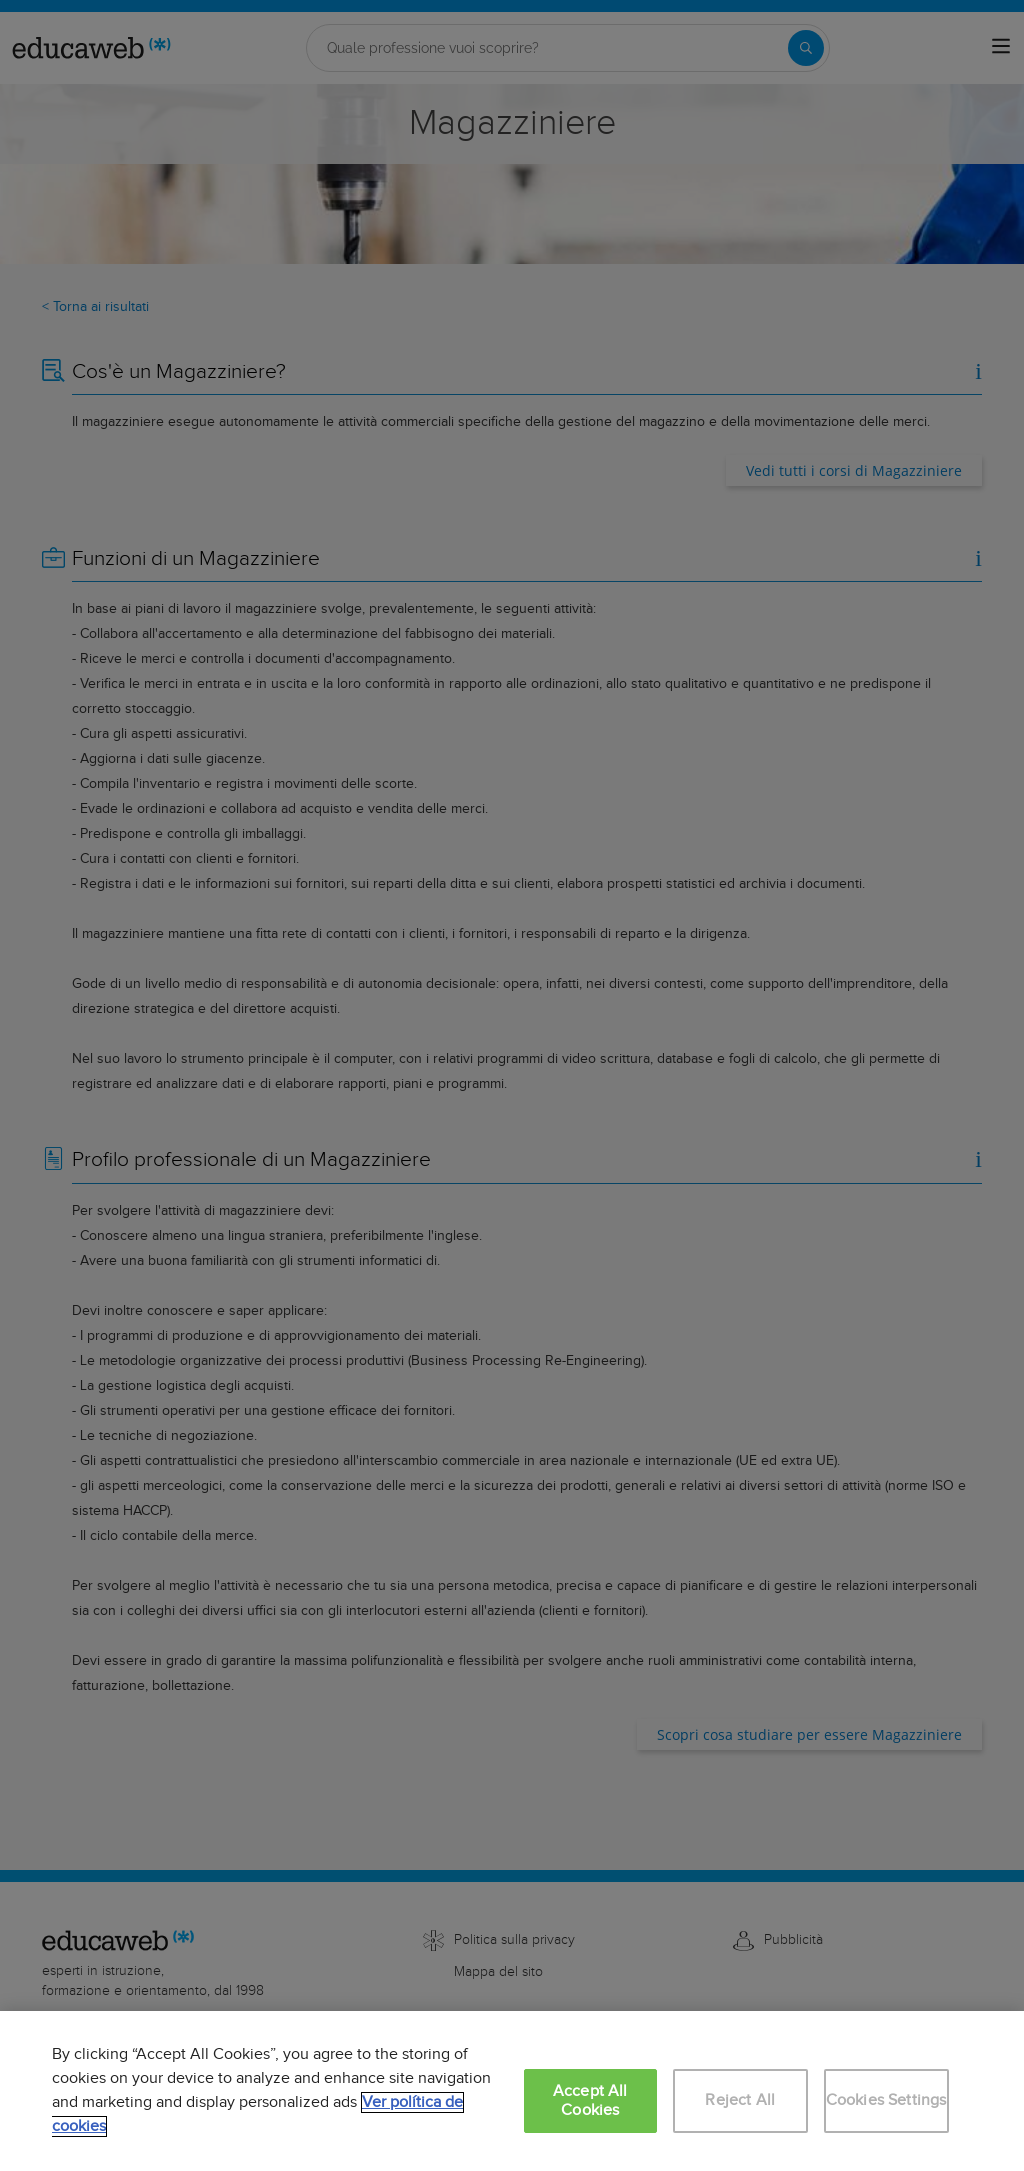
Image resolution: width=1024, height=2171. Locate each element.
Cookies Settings (886, 2100)
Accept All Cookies (590, 2101)
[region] (512, 2091)
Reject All (740, 2100)
